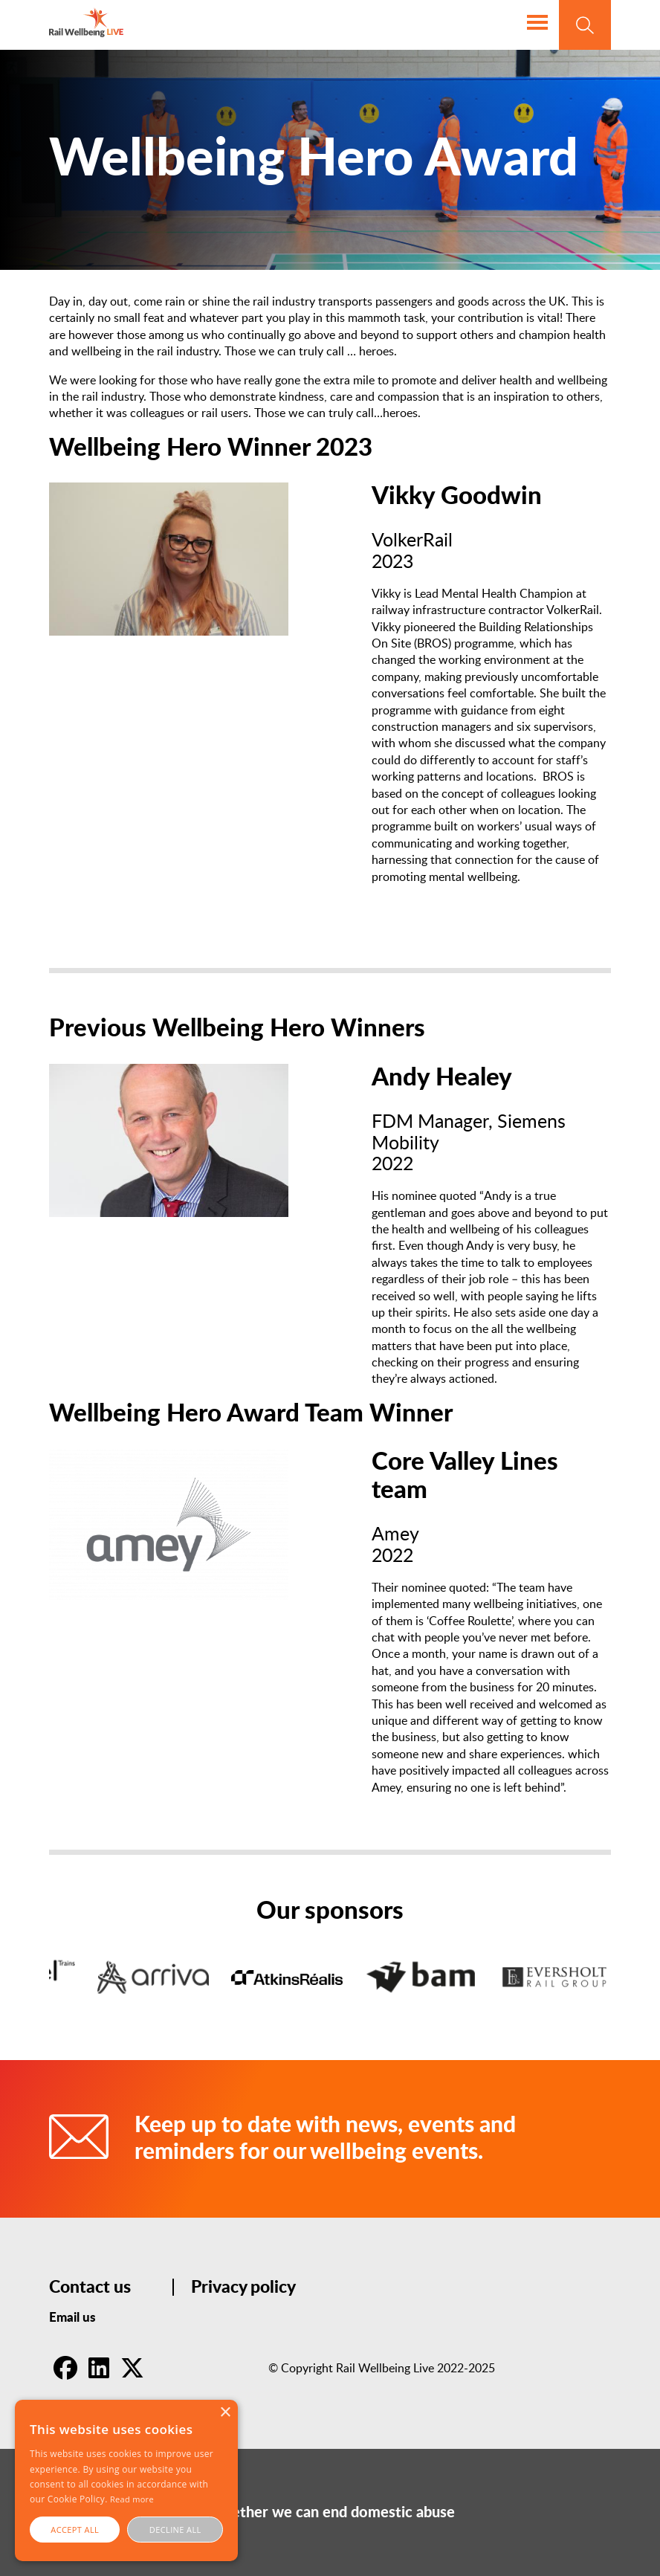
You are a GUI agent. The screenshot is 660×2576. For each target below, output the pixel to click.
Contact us (90, 2287)
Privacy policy (243, 2287)
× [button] (224, 2412)
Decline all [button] (175, 2529)
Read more (132, 2499)
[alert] (126, 2480)
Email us (72, 2317)
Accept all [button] (75, 2529)
